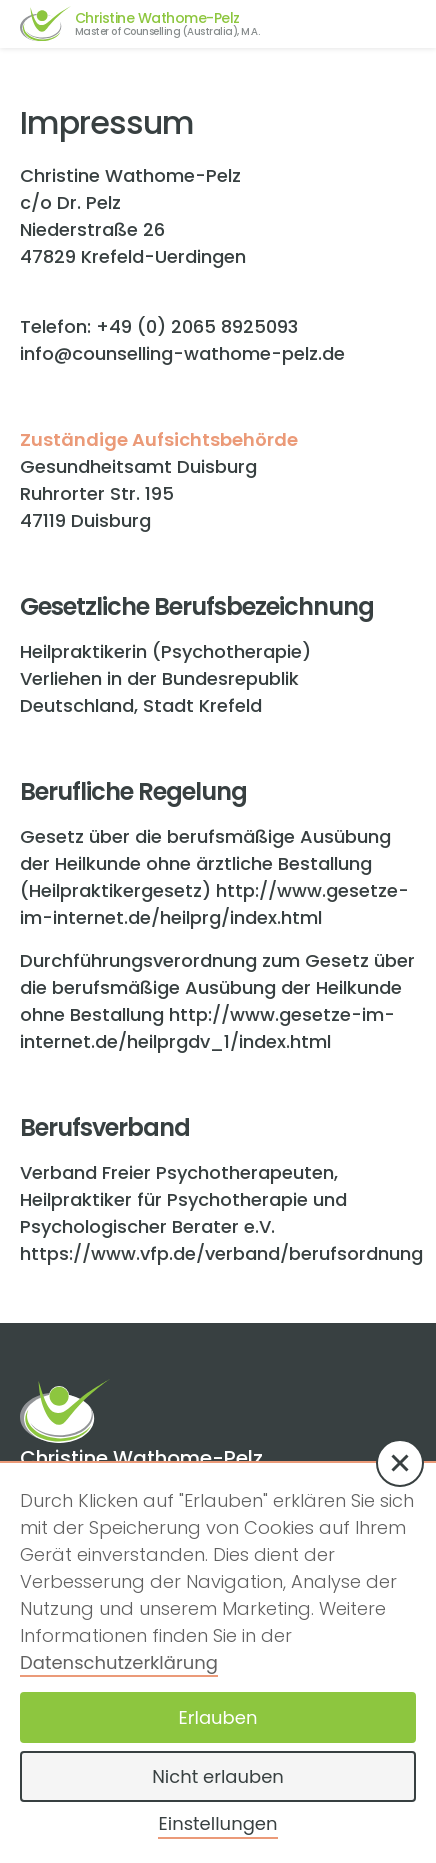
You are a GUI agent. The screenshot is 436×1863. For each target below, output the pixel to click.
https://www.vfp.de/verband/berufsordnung (221, 1253)
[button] (400, 1463)
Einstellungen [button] (217, 1823)
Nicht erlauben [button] (218, 1776)
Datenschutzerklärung (119, 1662)
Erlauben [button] (218, 1717)
